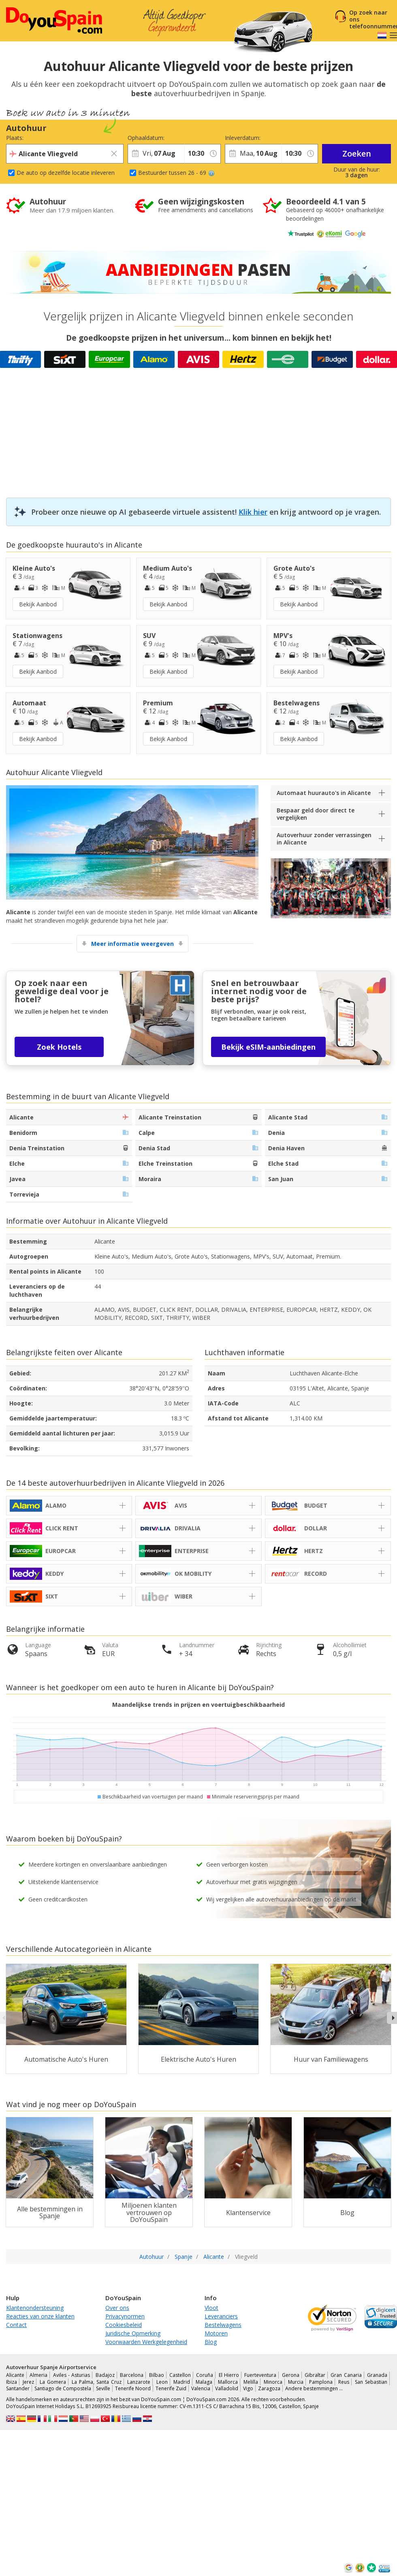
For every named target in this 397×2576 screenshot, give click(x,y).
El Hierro (229, 2375)
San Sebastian (371, 2381)
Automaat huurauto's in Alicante (324, 793)
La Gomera (53, 2381)
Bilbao (156, 2375)
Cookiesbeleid (123, 2325)
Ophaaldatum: (146, 138)
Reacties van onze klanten (40, 2316)
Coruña (204, 2375)
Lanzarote (138, 2381)
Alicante (15, 2375)
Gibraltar (315, 2375)
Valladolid (226, 2388)
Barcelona (131, 2375)
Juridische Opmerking (132, 2333)
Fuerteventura (260, 2375)
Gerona (290, 2375)
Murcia (295, 2381)
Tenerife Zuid (171, 2388)
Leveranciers (221, 2316)
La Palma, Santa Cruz (97, 2381)
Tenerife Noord (133, 2388)
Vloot (211, 2308)
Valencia (200, 2388)
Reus (343, 2381)
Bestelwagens (223, 2325)
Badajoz (105, 2375)
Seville (103, 2388)
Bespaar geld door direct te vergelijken (315, 813)
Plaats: (14, 138)
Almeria (38, 2375)
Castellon (180, 2375)
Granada (377, 2375)
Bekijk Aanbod (38, 604)
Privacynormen (125, 2316)
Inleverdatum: (242, 138)
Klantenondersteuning (35, 2308)
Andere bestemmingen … (314, 2388)
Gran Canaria (346, 2375)
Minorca (273, 2381)
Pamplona (321, 2381)
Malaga (204, 2381)
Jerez (28, 2381)
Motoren (216, 2333)
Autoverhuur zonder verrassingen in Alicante (324, 838)
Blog (211, 2342)
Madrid (181, 2381)
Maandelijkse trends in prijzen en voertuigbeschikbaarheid (198, 1704)
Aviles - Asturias (71, 2375)
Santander (18, 2388)
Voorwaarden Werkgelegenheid (146, 2342)
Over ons (117, 2308)
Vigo (248, 2388)
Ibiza (11, 2381)
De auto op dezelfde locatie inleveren (66, 172)
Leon (162, 2381)
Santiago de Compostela (62, 2388)
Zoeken (356, 153)
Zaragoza (269, 2388)
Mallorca (228, 2381)
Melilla (250, 2381)
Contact (16, 2325)
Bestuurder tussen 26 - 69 (176, 172)
